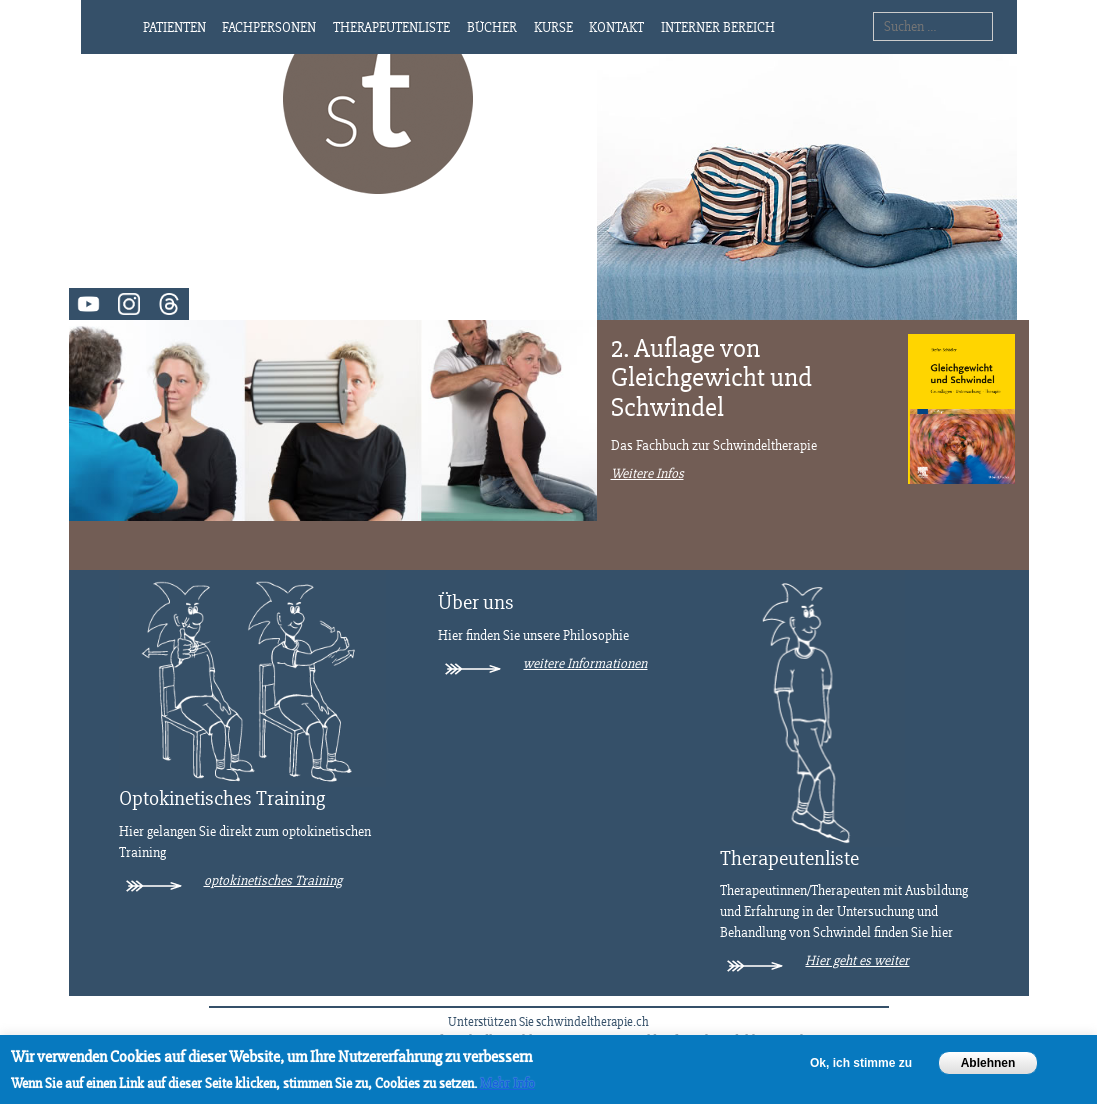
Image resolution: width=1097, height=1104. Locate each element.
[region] (548, 1069)
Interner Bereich (718, 27)
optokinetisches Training (273, 880)
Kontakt (616, 27)
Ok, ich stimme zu (861, 1063)
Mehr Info (506, 1083)
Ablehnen (988, 1063)
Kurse (553, 27)
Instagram (129, 304)
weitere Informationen (585, 663)
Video (89, 304)
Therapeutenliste (391, 27)
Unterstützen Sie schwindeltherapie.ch (548, 1021)
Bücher (492, 27)
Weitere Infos (647, 473)
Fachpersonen (269, 27)
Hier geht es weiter (857, 960)
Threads (169, 304)
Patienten (174, 27)
